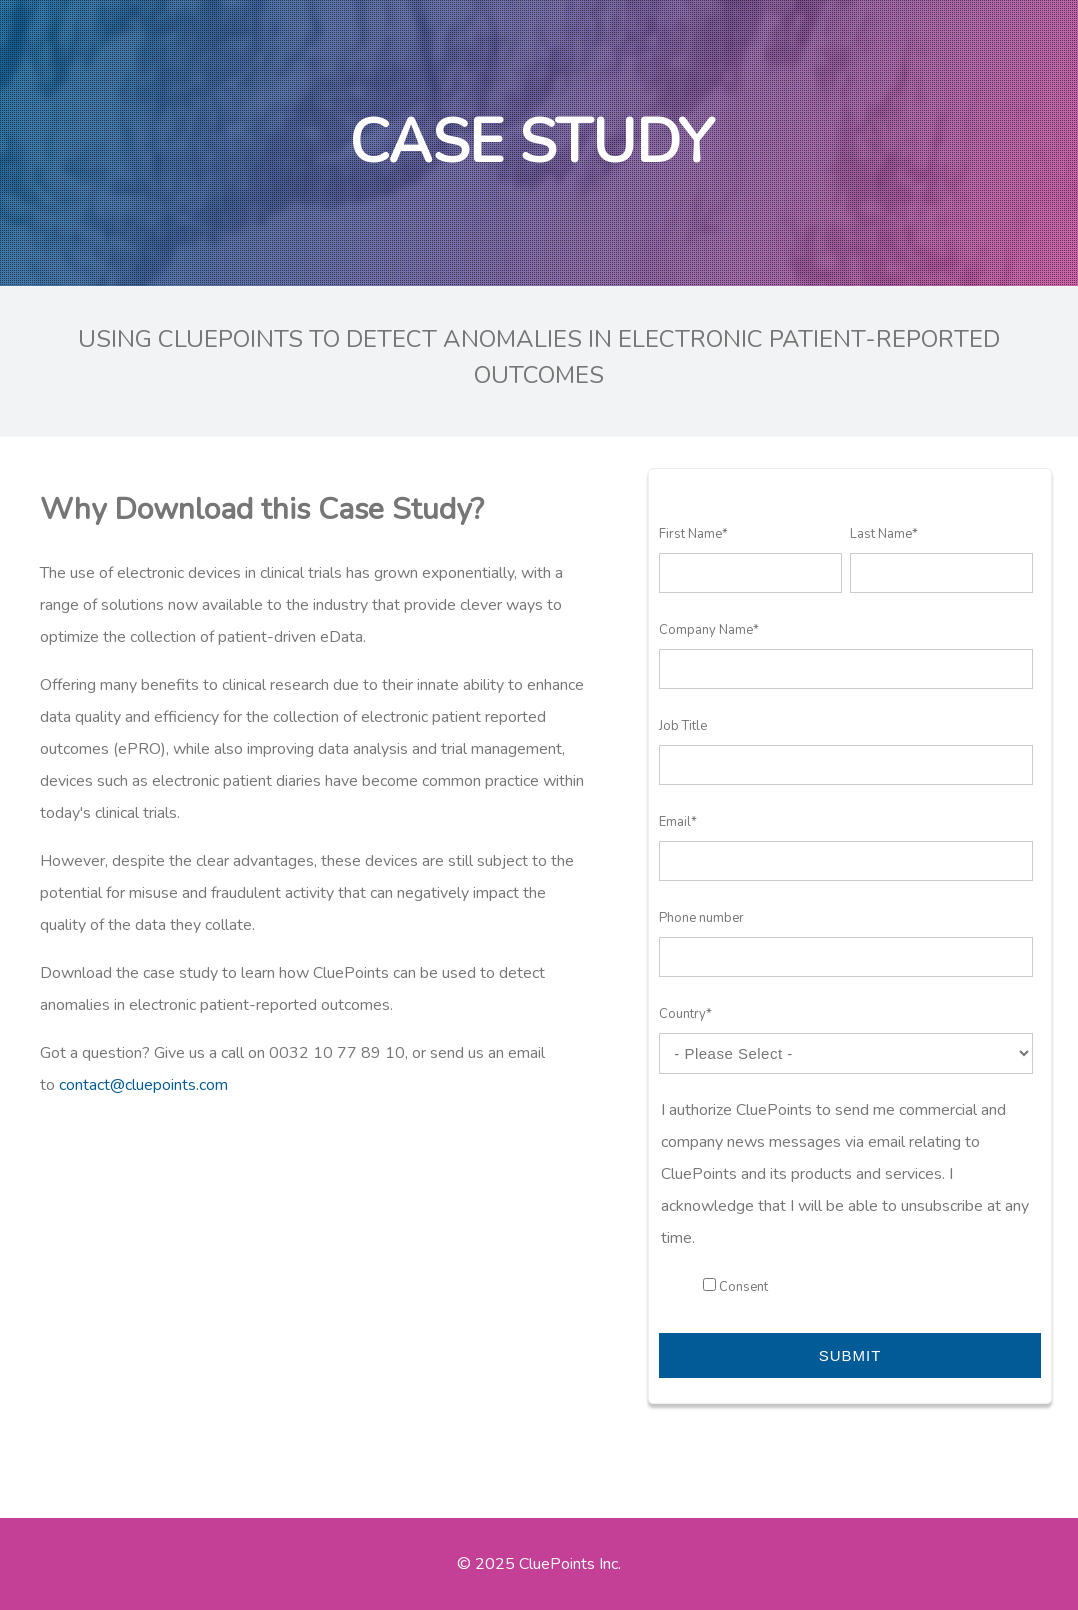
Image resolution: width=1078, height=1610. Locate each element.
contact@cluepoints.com (143, 1085)
